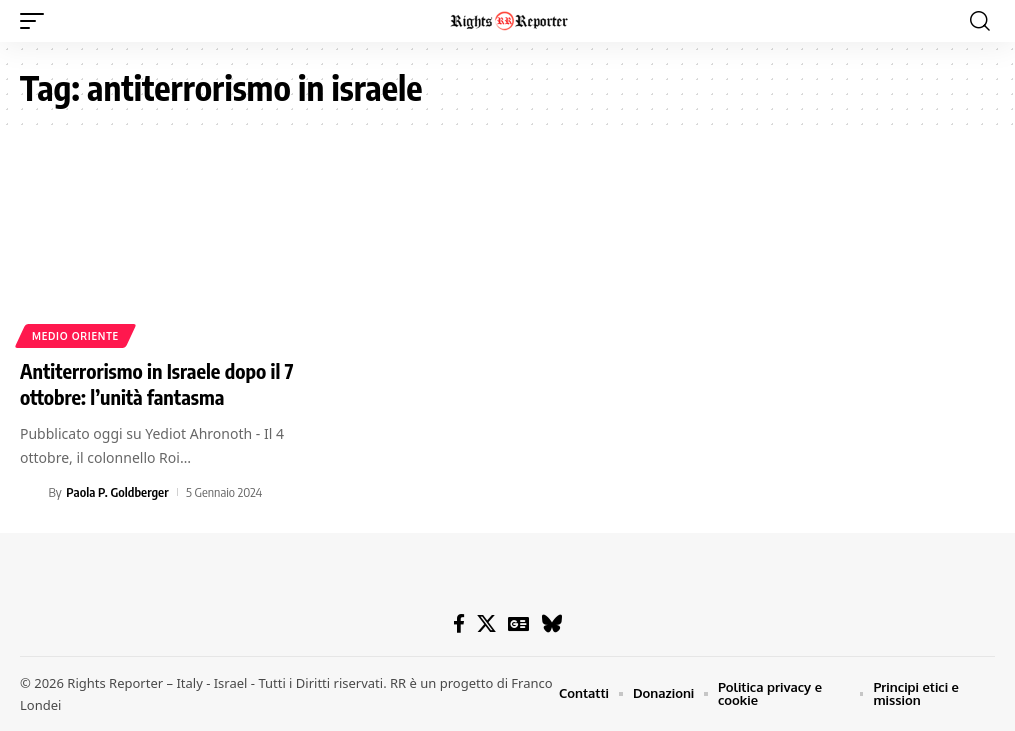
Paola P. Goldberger (117, 492)
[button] (37, 21)
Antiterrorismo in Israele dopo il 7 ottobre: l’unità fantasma (157, 383)
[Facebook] (459, 624)
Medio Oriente (75, 336)
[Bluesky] (551, 624)
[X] (486, 624)
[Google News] (518, 624)
